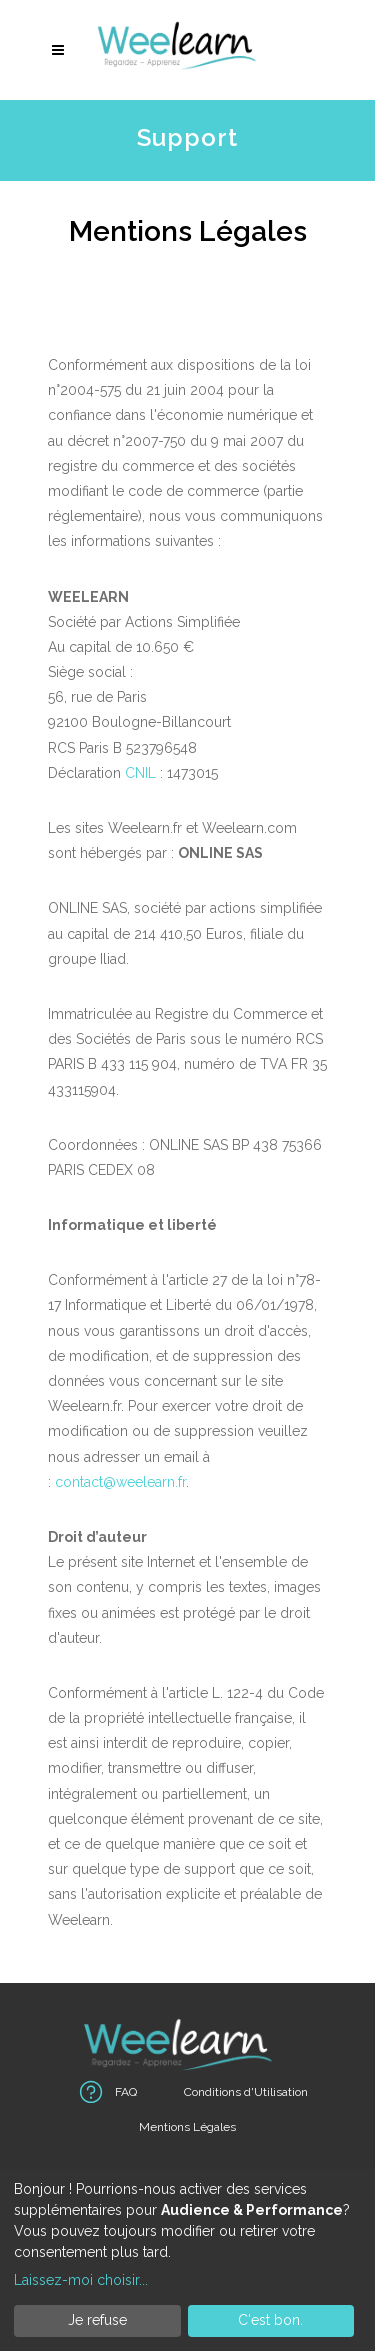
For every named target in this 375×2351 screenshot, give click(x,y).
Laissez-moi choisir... (81, 2280)
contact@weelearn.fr (120, 1482)
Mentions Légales (187, 2127)
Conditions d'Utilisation (246, 2092)
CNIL (140, 773)
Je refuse (97, 2320)
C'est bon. (270, 2320)
